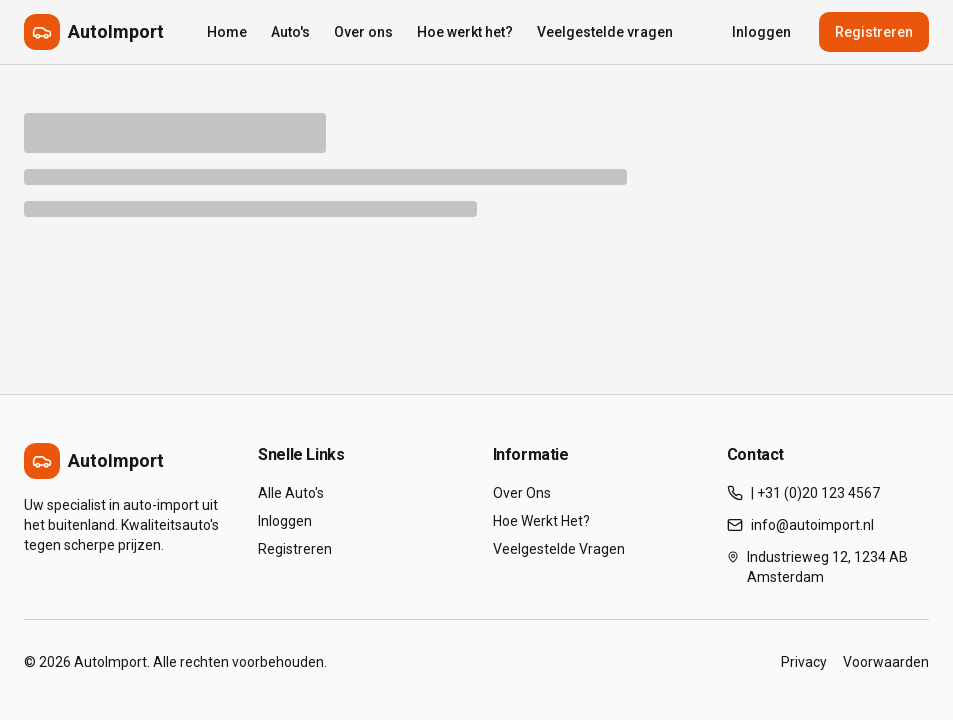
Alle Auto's (291, 493)
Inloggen (761, 32)
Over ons (363, 32)
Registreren (874, 32)
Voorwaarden (886, 662)
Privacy (804, 662)
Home (227, 32)
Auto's (290, 32)
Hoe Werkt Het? (541, 521)
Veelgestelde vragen (605, 32)
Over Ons (522, 493)
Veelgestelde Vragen (559, 549)
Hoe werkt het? (465, 32)
